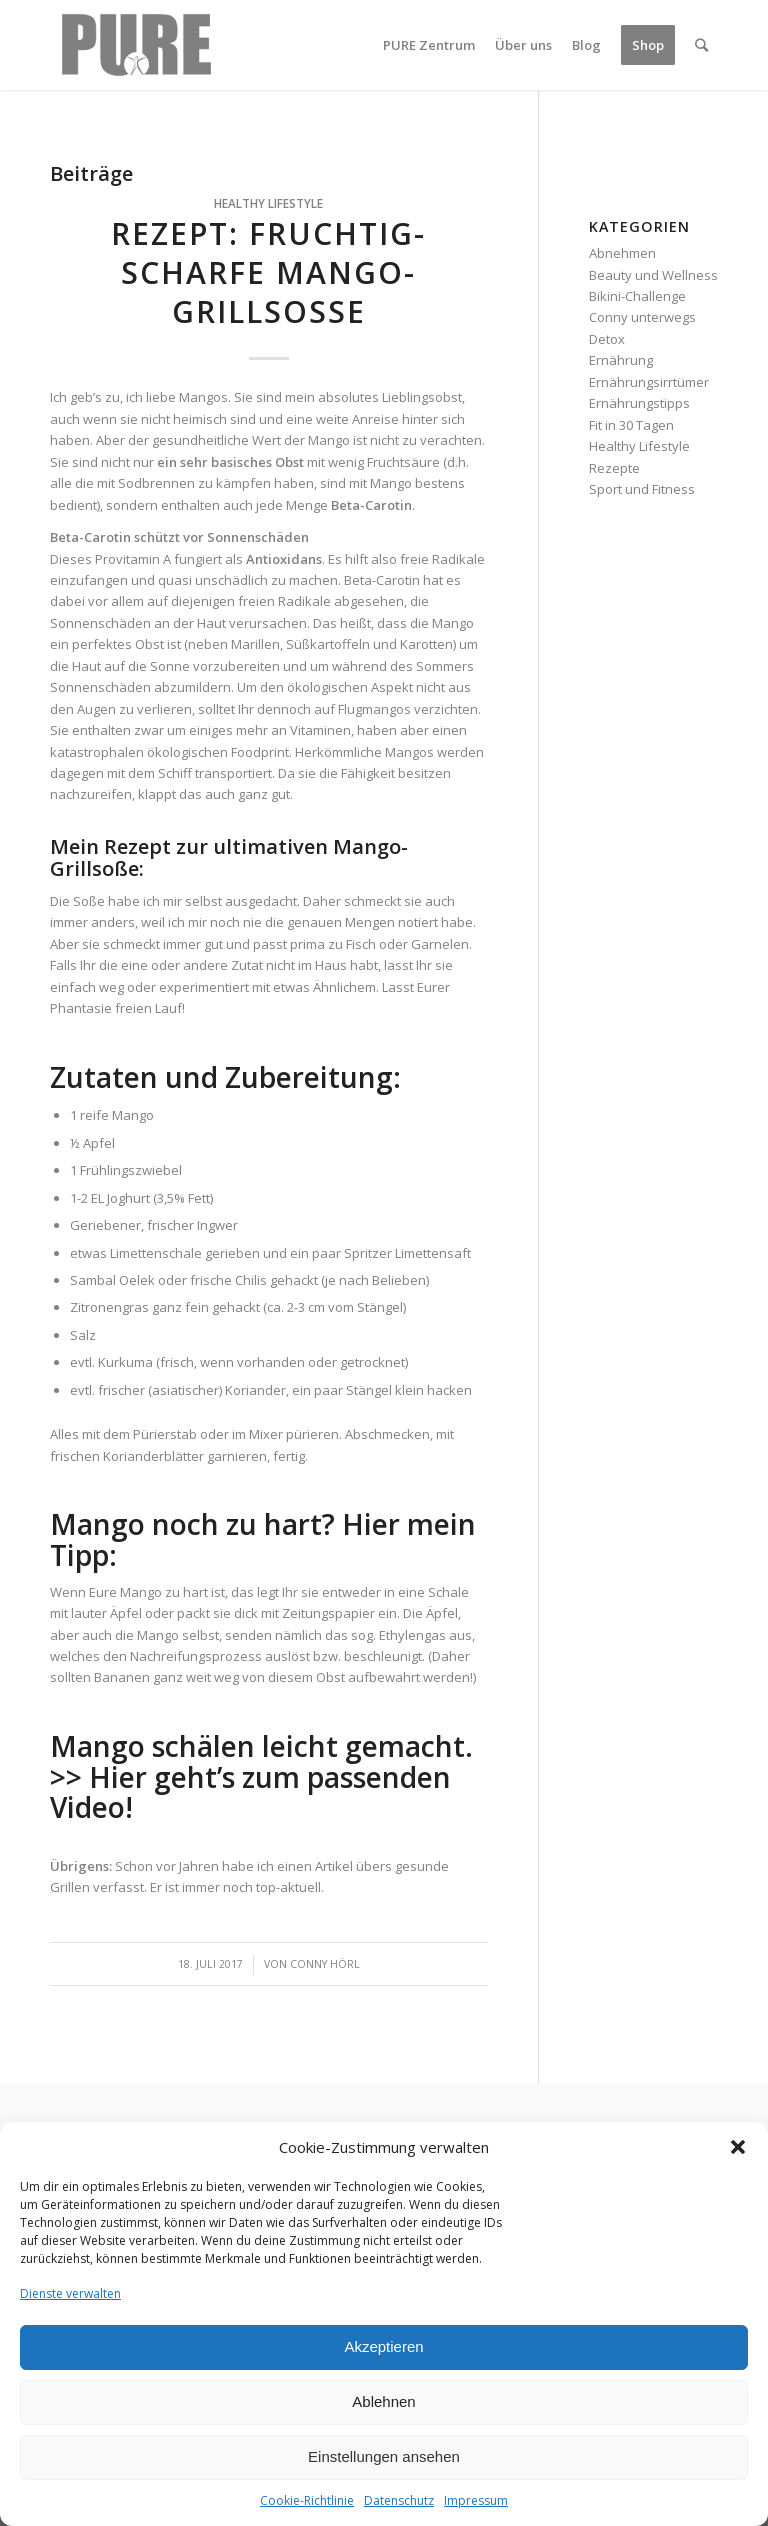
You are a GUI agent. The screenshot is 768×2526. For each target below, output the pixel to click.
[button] (738, 2147)
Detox (607, 339)
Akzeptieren (383, 2346)
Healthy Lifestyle (268, 203)
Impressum (476, 2500)
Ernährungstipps (639, 403)
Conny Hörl (325, 1964)
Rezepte (614, 468)
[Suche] (701, 45)
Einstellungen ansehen (384, 2456)
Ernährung (621, 360)
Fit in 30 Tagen (631, 425)
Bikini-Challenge (637, 296)
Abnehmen (622, 253)
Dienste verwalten (70, 2293)
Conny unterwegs (642, 317)
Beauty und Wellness (653, 275)
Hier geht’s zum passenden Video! (250, 1792)
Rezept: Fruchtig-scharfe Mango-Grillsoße (268, 272)
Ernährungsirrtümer (649, 382)
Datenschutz (399, 2500)
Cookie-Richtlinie (307, 2500)
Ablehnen (383, 2401)
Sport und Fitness (642, 489)
